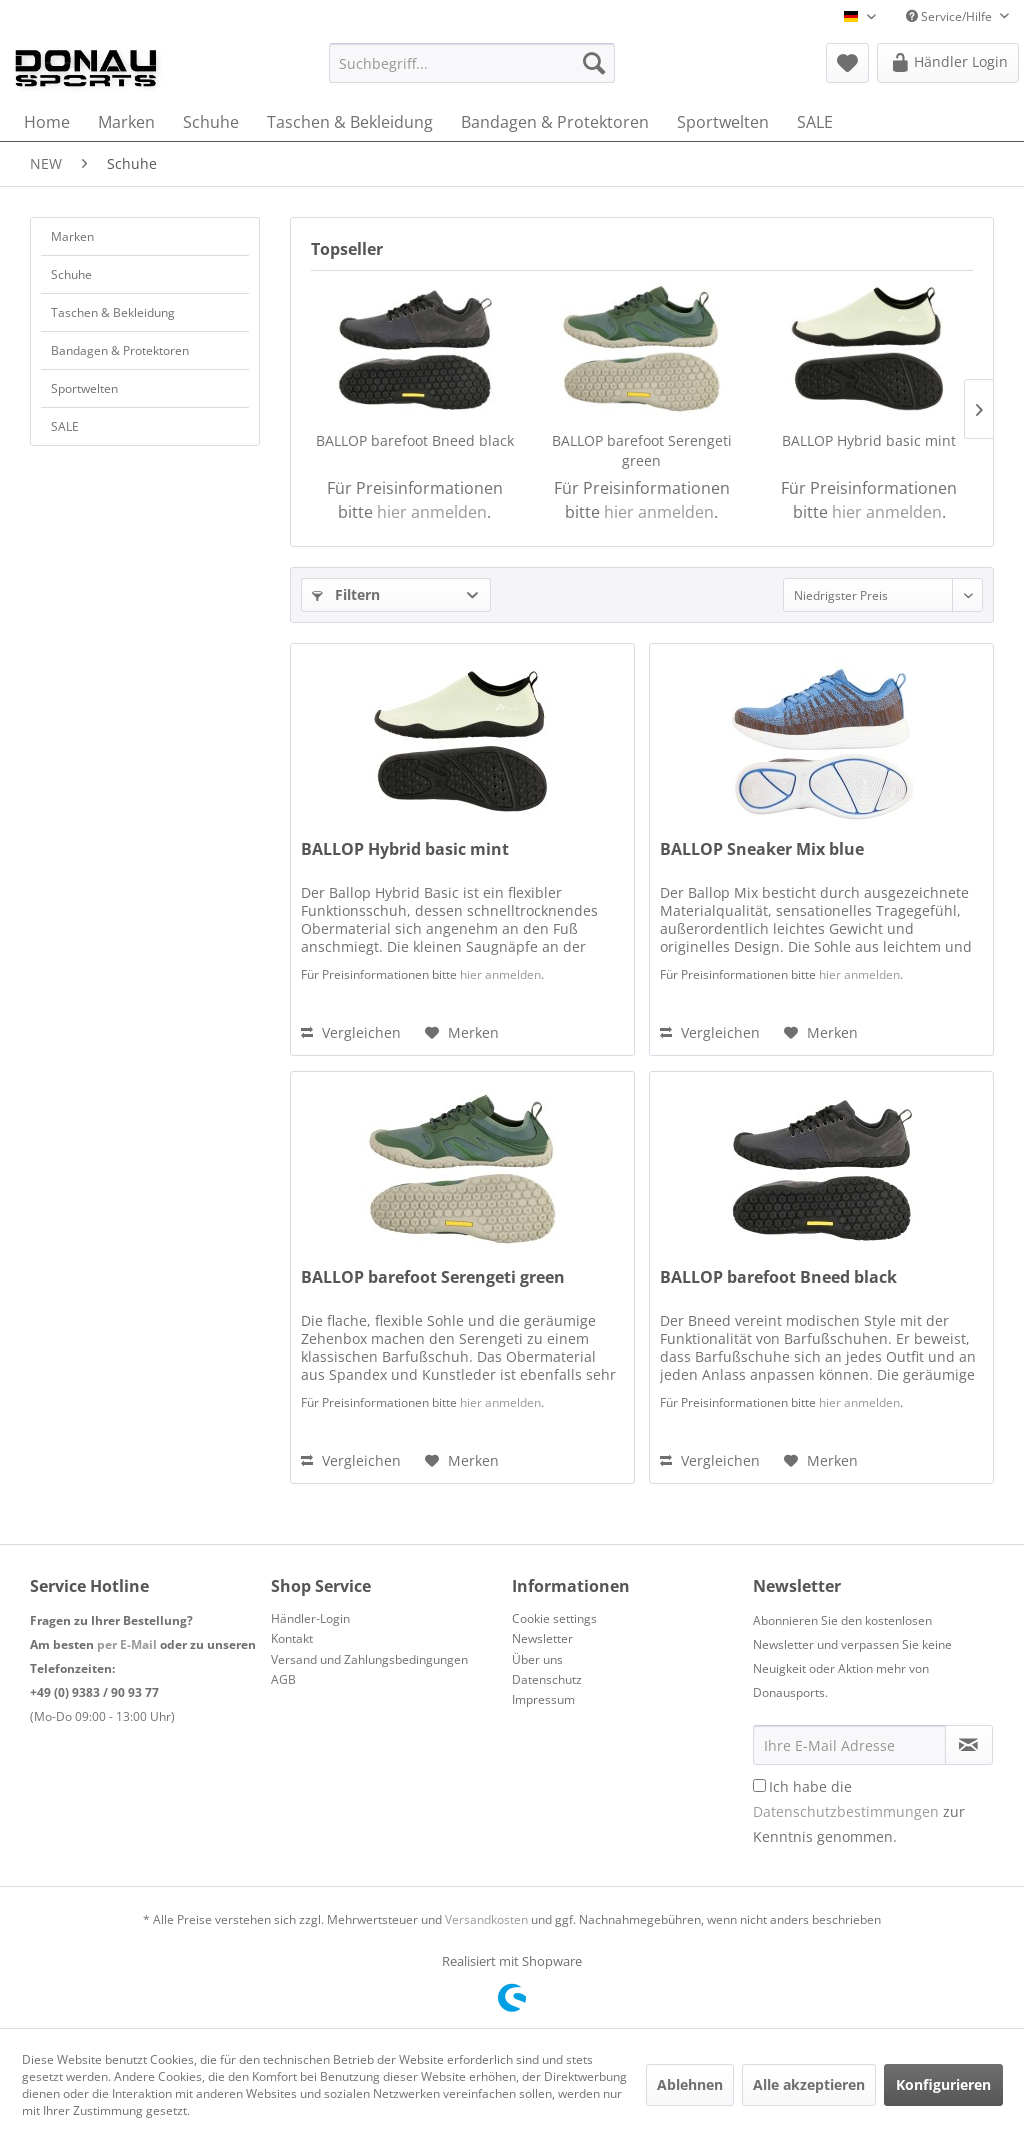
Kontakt (292, 1638)
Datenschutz (547, 1679)
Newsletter (542, 1638)
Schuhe (71, 274)
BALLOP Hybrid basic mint (869, 440)
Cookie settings (554, 1618)
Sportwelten (84, 388)
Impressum (543, 1699)
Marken (72, 236)
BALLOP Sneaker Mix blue (762, 849)
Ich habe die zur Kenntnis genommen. (859, 1811)
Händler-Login (310, 1618)
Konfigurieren (943, 2084)
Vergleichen (351, 1032)
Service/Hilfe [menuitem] (950, 16)
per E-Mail (127, 1644)
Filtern (346, 594)
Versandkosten (486, 1919)
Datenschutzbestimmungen (846, 1811)
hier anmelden (432, 512)
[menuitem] (472, 63)
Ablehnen (690, 2084)
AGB (283, 1679)
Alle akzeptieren (809, 2084)
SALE (65, 426)
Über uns (537, 1659)
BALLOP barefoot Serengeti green (642, 450)
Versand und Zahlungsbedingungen (369, 1659)
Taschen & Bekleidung (113, 312)
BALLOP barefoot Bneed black (415, 440)
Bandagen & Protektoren (120, 350)
